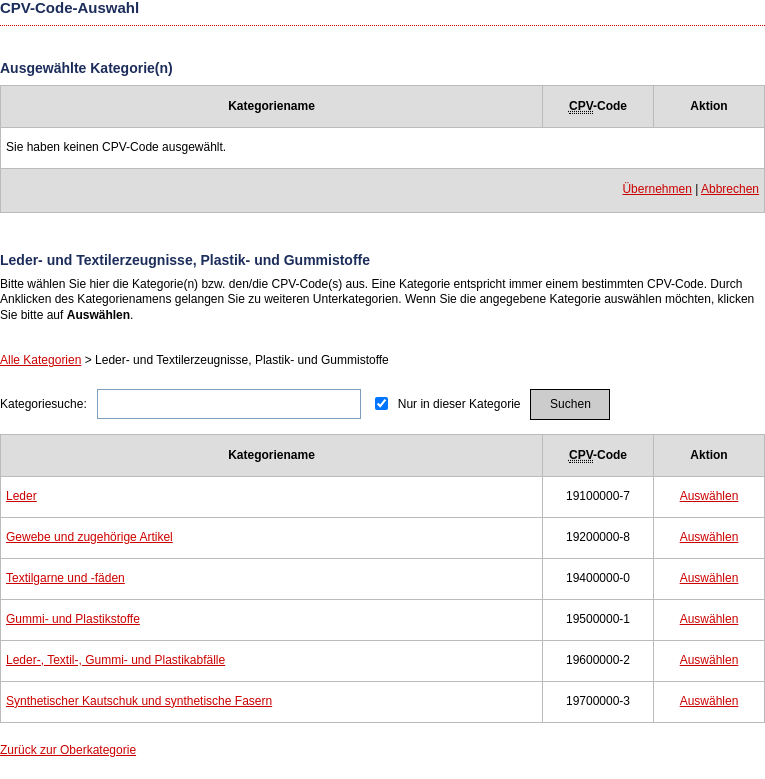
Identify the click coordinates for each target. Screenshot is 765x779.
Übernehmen (656, 189)
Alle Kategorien (40, 360)
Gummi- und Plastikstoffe (73, 619)
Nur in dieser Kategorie (459, 404)
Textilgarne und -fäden (65, 578)
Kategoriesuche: (43, 404)
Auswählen (709, 496)
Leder (21, 496)
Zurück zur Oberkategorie (68, 750)
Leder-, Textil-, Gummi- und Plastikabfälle (115, 660)
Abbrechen (730, 189)
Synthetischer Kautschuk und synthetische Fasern (139, 701)
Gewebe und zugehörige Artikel (89, 537)
